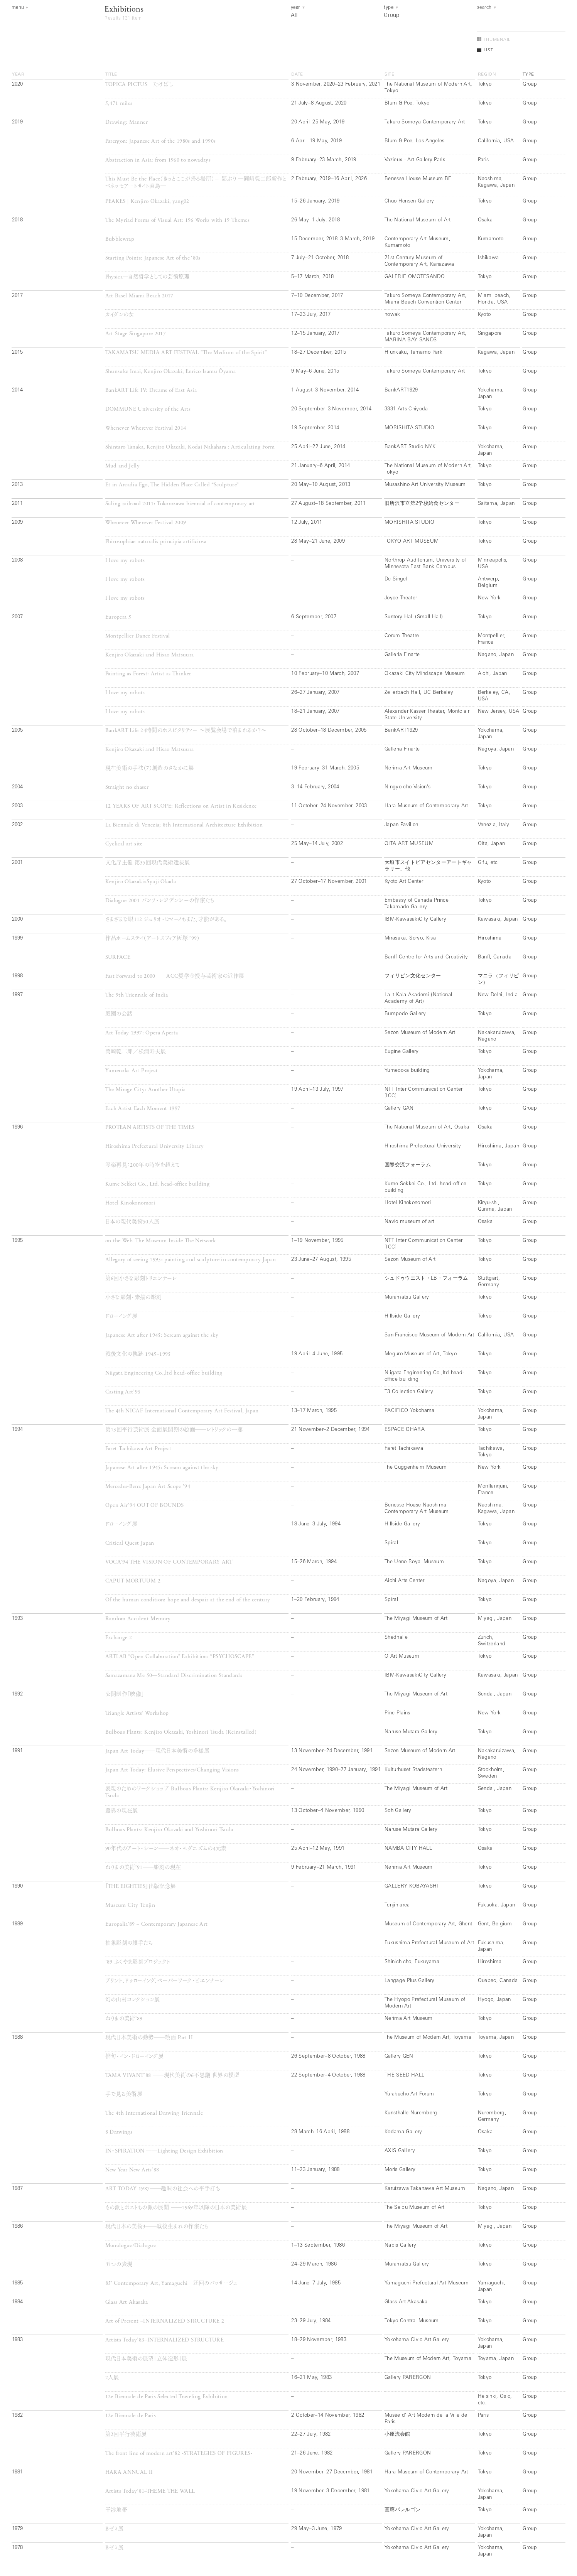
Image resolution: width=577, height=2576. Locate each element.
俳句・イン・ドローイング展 (134, 2057)
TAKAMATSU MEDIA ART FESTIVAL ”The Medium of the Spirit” (186, 353)
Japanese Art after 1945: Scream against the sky (161, 1335)
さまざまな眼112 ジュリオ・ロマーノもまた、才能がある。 (166, 920)
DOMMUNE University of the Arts (148, 409)
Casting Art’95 (123, 1392)
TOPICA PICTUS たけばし (139, 85)
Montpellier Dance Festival (137, 636)
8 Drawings (118, 2132)
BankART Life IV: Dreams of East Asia (151, 390)
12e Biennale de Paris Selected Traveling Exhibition (166, 2397)
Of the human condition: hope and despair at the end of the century (187, 1600)
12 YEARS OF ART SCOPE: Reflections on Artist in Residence (181, 806)
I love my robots (125, 560)
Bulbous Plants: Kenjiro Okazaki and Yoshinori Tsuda (169, 1830)
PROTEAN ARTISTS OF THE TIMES (150, 1127)
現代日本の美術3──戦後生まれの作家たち (157, 2227)
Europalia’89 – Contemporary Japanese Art (156, 1924)
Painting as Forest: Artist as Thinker (148, 674)
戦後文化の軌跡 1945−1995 (138, 1354)
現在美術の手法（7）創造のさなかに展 (149, 768)
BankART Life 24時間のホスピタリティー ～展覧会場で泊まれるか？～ (186, 731)
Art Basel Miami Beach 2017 (139, 296)
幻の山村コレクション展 (132, 2000)
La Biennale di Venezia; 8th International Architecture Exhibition (184, 825)
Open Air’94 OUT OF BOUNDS (144, 1505)
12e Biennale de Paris (130, 2416)
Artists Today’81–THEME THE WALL (150, 2491)
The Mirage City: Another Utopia (145, 1090)
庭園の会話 (119, 1014)
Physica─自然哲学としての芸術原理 (147, 277)
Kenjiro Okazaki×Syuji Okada (140, 882)
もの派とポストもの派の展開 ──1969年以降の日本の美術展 (176, 2208)
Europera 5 (118, 617)
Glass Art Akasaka (126, 2302)
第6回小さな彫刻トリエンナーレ (141, 1279)
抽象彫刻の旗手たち (129, 1943)
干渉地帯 (116, 2510)
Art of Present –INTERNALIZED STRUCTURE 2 (164, 2321)
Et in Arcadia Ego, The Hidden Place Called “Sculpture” (172, 485)
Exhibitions (124, 9)
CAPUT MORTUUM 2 (132, 1581)
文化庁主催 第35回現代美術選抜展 (147, 863)
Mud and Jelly (122, 466)
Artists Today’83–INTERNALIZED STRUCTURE (164, 2340)
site (390, 74)
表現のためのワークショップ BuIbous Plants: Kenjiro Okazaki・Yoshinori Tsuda (190, 1792)
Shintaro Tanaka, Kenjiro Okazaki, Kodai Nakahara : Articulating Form (190, 447)
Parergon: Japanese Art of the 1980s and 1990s (160, 141)
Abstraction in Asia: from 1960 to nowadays (158, 160)
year (18, 74)
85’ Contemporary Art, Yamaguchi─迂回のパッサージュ (171, 2283)
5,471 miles (119, 103)
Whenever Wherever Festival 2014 (145, 428)
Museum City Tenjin (130, 1905)
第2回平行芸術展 (126, 2435)
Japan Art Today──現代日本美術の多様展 (157, 1751)
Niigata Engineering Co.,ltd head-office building (164, 1373)
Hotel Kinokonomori (130, 1203)
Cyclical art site (124, 844)
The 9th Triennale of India (136, 995)
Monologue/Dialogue (130, 2246)
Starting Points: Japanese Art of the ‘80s (153, 258)
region (487, 74)
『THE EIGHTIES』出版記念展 (140, 1886)
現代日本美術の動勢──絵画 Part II (149, 2038)
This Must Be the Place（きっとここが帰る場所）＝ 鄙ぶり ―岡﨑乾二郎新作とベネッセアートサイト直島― (196, 182)
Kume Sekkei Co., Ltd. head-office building (157, 1184)
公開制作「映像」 (124, 1694)
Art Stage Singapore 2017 (135, 334)
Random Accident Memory (138, 1619)
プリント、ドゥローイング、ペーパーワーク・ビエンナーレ (164, 1981)
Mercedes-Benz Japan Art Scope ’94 (147, 1487)
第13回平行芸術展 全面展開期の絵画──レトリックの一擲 (174, 1430)
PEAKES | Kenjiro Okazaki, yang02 (147, 201)
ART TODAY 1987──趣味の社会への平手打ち (165, 2189)
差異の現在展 (121, 1811)
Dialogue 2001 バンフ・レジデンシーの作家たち (160, 901)
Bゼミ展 (114, 2529)
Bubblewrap (119, 239)
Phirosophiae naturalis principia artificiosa (155, 542)
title (111, 74)
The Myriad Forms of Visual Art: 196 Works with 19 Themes (177, 220)
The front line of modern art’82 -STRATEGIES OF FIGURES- (179, 2453)
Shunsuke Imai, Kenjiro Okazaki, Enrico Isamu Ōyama (170, 372)
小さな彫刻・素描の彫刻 (133, 1298)
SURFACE (117, 957)
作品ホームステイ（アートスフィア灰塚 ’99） (152, 938)
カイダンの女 (119, 315)
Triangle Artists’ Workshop (137, 1713)
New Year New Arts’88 (132, 2170)
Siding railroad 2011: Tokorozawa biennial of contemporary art (180, 504)
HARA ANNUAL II (129, 2472)
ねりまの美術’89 (124, 2019)
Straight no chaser (126, 787)
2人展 (112, 2378)
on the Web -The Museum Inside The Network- (161, 1241)
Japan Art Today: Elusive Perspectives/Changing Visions (172, 1770)
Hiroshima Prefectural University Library (154, 1146)
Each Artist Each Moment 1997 (143, 1109)
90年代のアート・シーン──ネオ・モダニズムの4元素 (166, 1849)
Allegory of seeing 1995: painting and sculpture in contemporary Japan (190, 1260)
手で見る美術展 (123, 2094)
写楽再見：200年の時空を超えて (142, 1165)
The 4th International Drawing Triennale (154, 2113)
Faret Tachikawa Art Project (138, 1449)
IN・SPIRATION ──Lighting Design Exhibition (164, 2151)
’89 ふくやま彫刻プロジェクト (137, 1962)
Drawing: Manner (126, 122)
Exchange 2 (118, 1638)
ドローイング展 (121, 1316)
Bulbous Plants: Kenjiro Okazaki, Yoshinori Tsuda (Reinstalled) (180, 1732)
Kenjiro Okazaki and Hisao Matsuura (149, 655)
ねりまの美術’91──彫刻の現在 (143, 1868)
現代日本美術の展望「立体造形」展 (146, 2359)
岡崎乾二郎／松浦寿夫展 (135, 1052)
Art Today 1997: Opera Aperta (141, 1033)
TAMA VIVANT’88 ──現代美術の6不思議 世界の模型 (172, 2075)
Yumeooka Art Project (131, 1071)
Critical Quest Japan (129, 1543)
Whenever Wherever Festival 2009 (145, 523)
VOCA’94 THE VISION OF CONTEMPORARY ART (169, 1562)
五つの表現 (119, 2264)
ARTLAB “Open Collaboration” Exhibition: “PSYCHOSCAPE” (179, 1657)
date (297, 74)
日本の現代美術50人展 (132, 1222)
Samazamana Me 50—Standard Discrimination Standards (173, 1676)
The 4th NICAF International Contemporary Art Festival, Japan (182, 1411)
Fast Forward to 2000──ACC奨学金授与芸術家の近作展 (175, 976)
